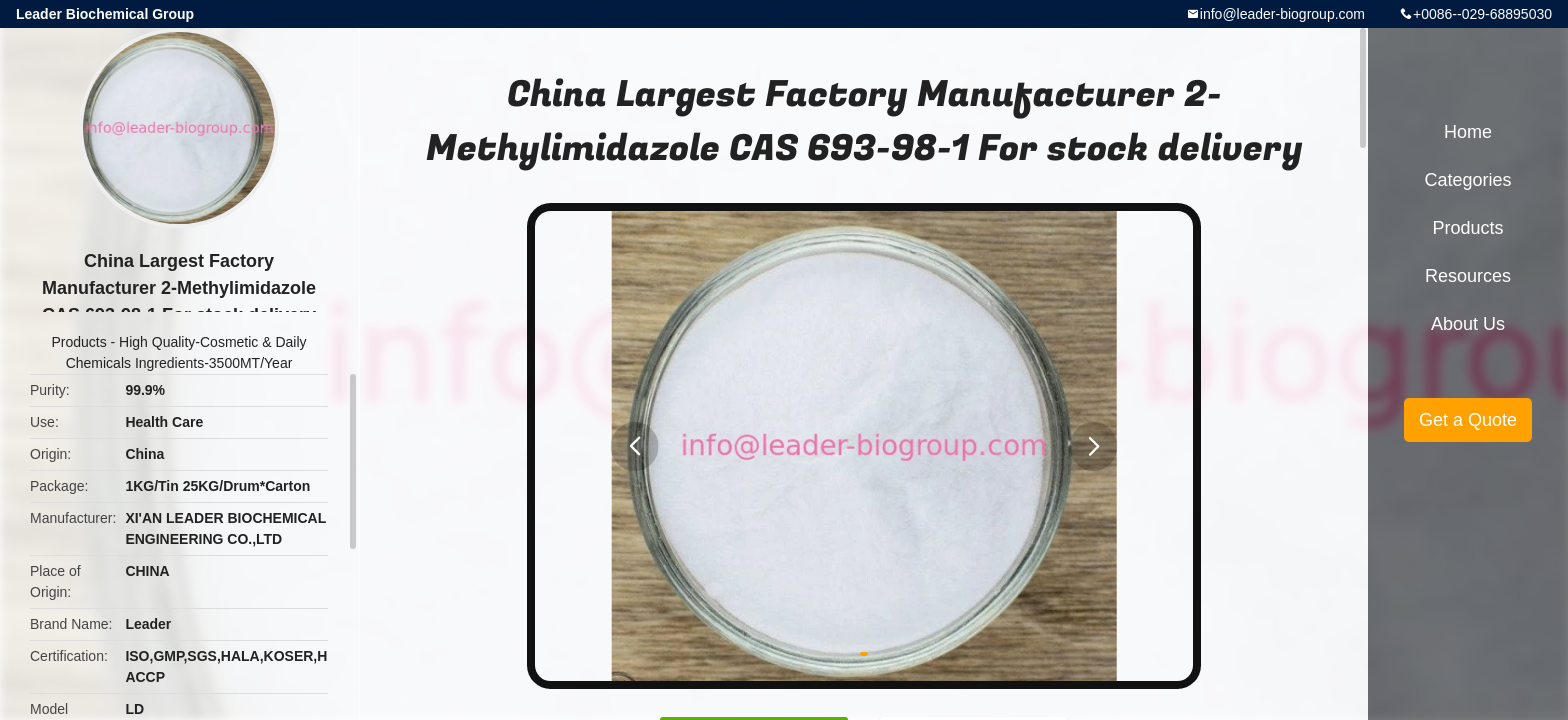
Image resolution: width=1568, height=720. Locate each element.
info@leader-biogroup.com (1282, 14)
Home (1468, 132)
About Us (1468, 324)
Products (78, 342)
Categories (1467, 180)
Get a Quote (1468, 420)
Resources (1468, 276)
